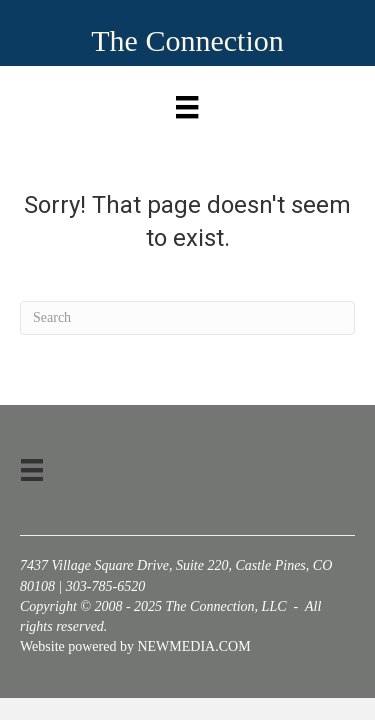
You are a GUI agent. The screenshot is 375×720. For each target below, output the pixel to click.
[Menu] (187, 102)
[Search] (187, 318)
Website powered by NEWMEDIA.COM (135, 646)
